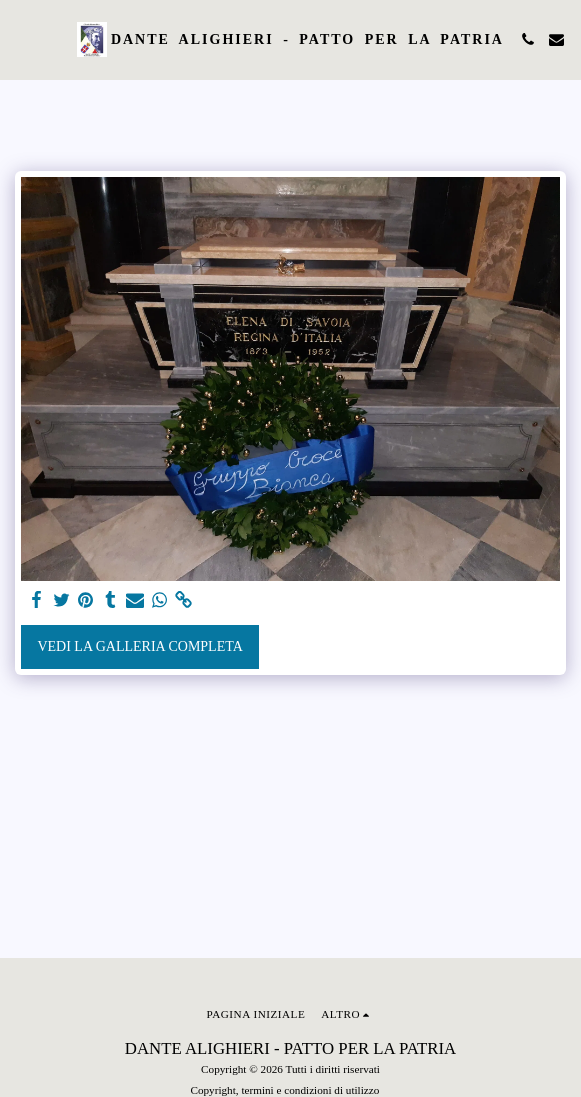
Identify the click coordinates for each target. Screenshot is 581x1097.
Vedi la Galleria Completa (139, 646)
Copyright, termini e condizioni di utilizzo (284, 1090)
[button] (22, 39)
